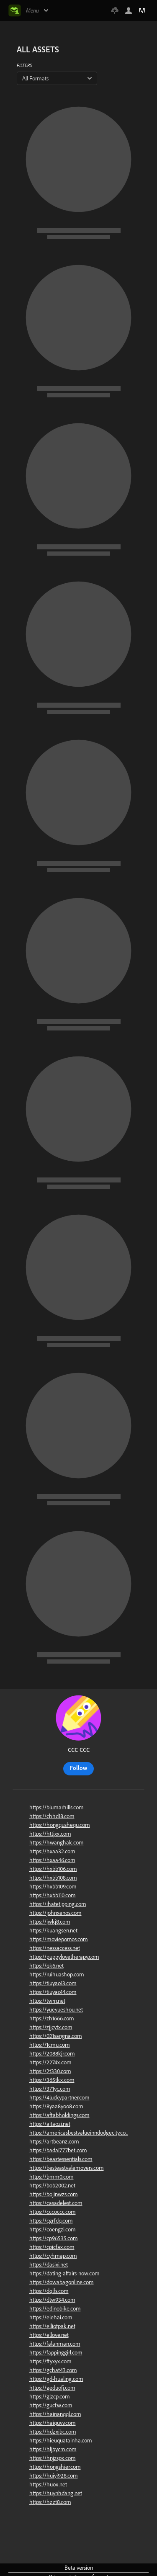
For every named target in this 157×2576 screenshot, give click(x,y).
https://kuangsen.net (53, 1930)
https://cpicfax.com (52, 2247)
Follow (78, 1768)
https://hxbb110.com (52, 1895)
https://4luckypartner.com (59, 2097)
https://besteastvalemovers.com (66, 2168)
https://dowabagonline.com (61, 2282)
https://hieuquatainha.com (60, 2440)
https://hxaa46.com (52, 1860)
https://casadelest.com (55, 2203)
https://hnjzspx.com (52, 2458)
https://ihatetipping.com (57, 1904)
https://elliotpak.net (52, 2326)
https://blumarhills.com (56, 1807)
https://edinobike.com (55, 2308)
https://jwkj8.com (49, 1921)
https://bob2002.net (52, 2185)
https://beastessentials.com (61, 2159)
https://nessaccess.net (54, 1948)
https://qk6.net (46, 1965)
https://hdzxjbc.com (52, 2431)
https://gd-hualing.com (56, 2379)
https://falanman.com (54, 2343)
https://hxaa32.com (52, 1851)
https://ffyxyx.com (50, 2361)
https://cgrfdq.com (51, 2220)
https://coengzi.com (52, 2229)
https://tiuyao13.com (53, 1983)
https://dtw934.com (52, 2299)
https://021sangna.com (55, 2036)
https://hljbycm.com (53, 2449)
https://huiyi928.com (53, 2475)
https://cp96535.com (53, 2238)
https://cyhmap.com (53, 2255)
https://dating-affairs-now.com (64, 2273)
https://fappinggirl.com (55, 2352)
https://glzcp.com (49, 2396)
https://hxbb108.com (53, 1877)
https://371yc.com (49, 2088)
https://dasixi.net (48, 2264)
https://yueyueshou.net (56, 2009)
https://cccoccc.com (52, 2211)
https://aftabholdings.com (59, 2115)
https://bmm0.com (51, 2176)
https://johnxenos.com (55, 1913)
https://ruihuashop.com (56, 1974)
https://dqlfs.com (49, 2291)
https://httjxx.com (50, 1833)
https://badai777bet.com (58, 2150)
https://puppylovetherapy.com (64, 1956)
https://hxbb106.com (53, 1869)
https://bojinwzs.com (53, 2194)
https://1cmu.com (49, 2044)
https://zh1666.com (51, 2018)
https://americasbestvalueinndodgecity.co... (78, 2132)
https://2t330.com (50, 2071)
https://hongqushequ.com (59, 1825)
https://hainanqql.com (55, 2414)
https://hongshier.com (55, 2466)
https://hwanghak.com (56, 1842)
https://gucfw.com (50, 2405)
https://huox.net (48, 2484)
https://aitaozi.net (49, 2124)
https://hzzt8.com (50, 2502)
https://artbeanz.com (54, 2141)
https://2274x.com (50, 2062)
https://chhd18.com (52, 1816)
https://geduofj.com (52, 2387)
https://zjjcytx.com (50, 2027)
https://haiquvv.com (52, 2423)
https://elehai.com (50, 2317)
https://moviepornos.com (58, 1939)
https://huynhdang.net (55, 2493)
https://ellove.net (49, 2335)
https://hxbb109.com (53, 1886)
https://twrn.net (47, 2000)
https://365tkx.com (52, 2080)
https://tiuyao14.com (53, 1992)
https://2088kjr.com (52, 2053)
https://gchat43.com (53, 2370)
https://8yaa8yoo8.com (56, 2106)
